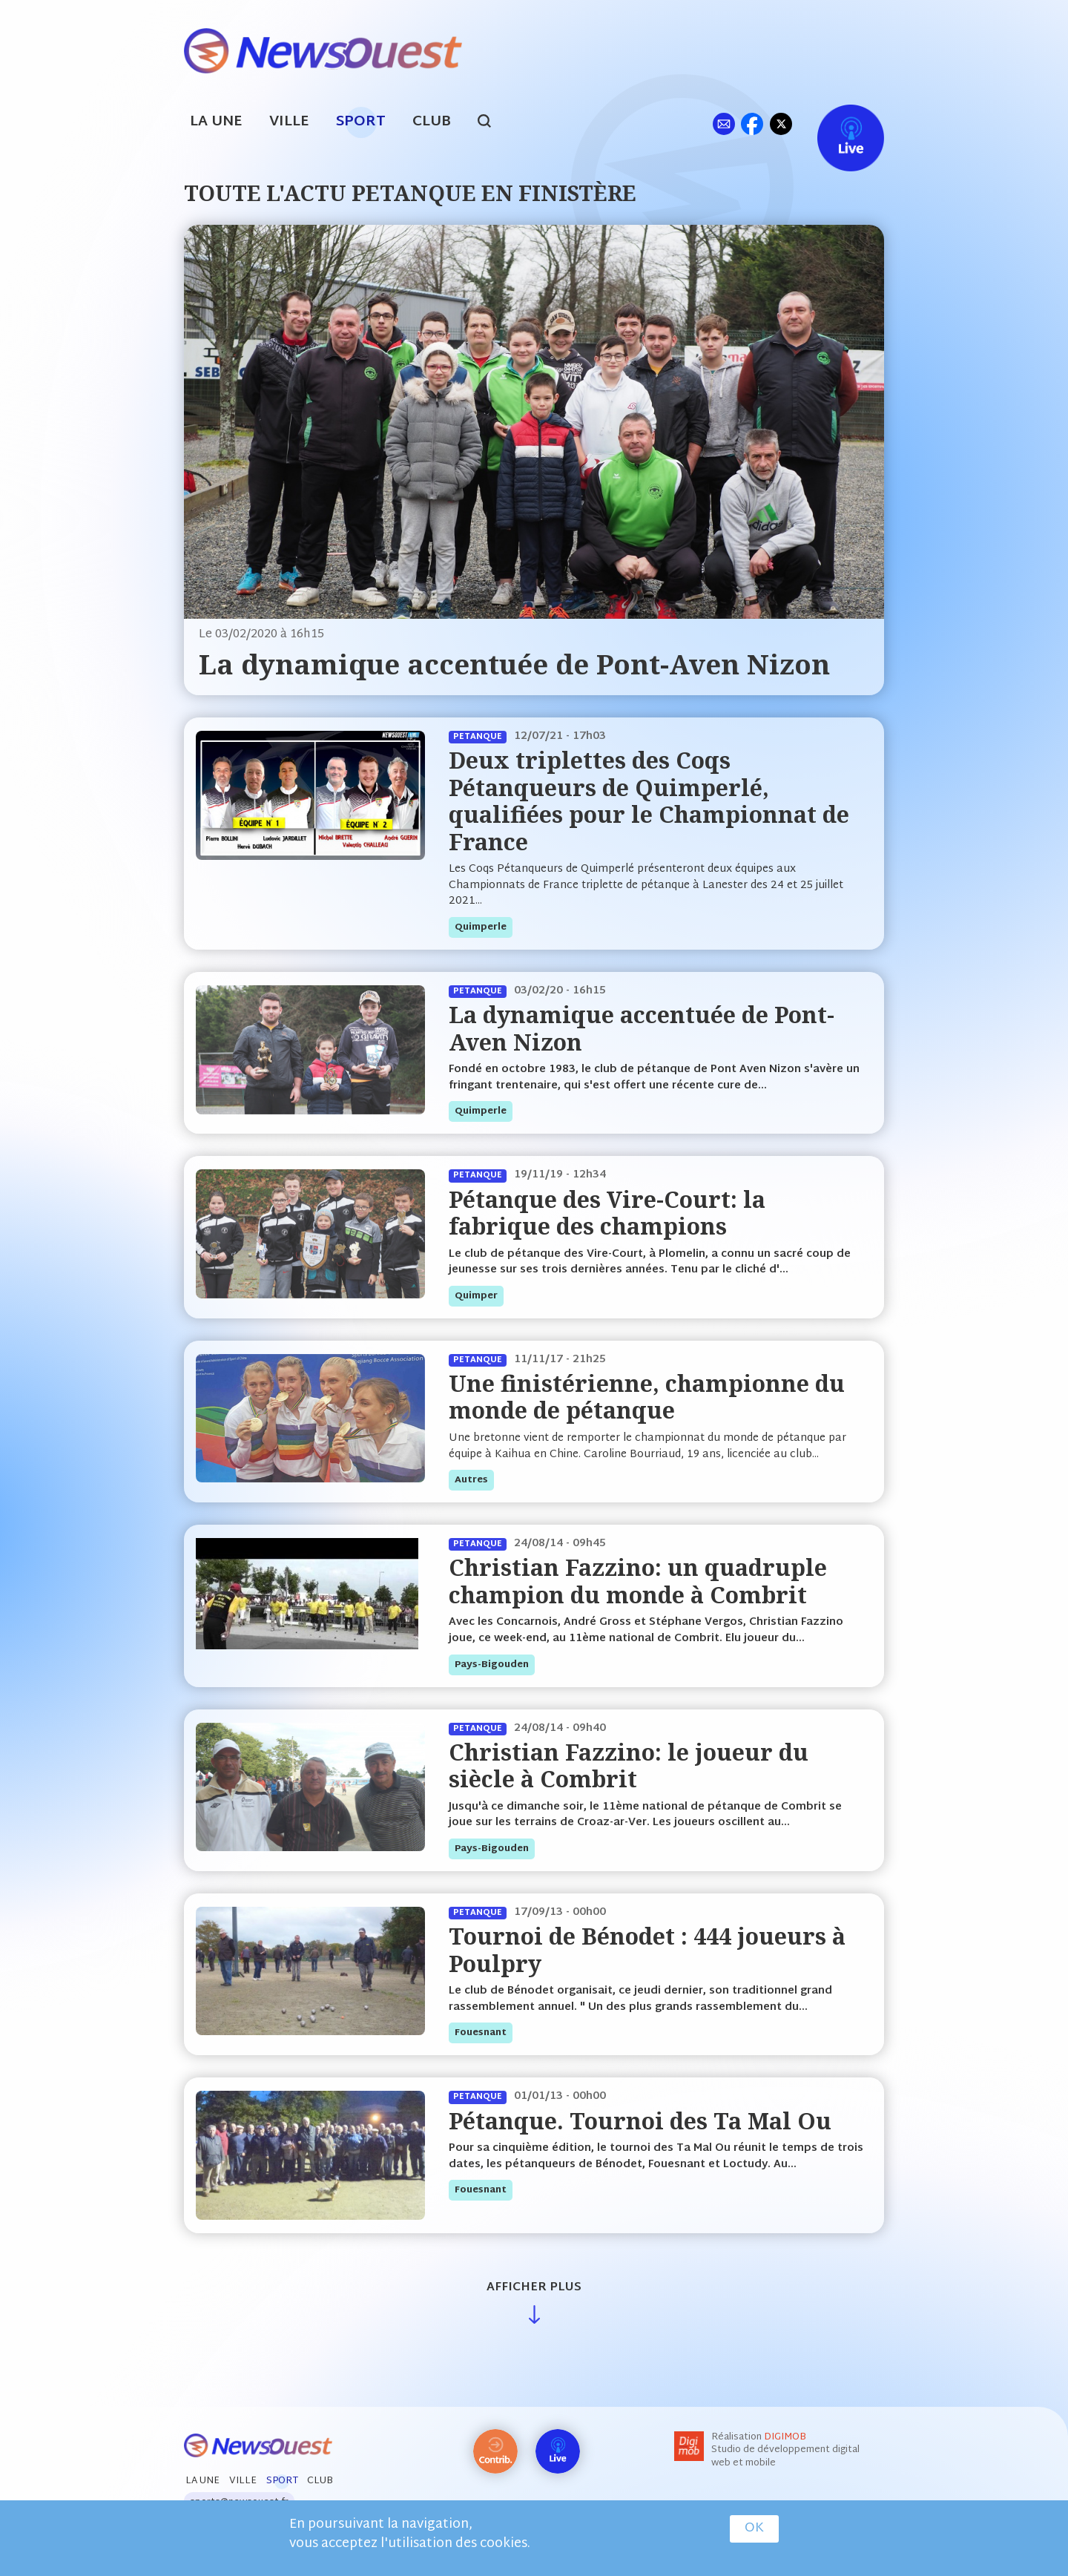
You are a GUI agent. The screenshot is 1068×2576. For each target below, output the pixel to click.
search (492, 123)
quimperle (481, 927)
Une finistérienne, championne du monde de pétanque (647, 1396)
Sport (361, 122)
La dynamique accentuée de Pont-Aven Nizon (514, 664)
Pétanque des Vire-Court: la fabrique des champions (607, 1212)
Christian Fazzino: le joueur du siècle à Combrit (628, 1765)
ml (723, 123)
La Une (216, 122)
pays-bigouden (492, 1665)
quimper (476, 1296)
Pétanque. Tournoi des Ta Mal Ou (640, 2121)
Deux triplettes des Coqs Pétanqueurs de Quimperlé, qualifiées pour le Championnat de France (649, 800)
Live (835, 123)
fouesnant (481, 2033)
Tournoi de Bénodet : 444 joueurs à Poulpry (647, 1949)
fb (751, 123)
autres (471, 1480)
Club (431, 122)
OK (754, 2528)
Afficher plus (534, 2288)
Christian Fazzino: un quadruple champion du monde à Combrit (638, 1580)
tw (781, 123)
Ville (289, 122)
